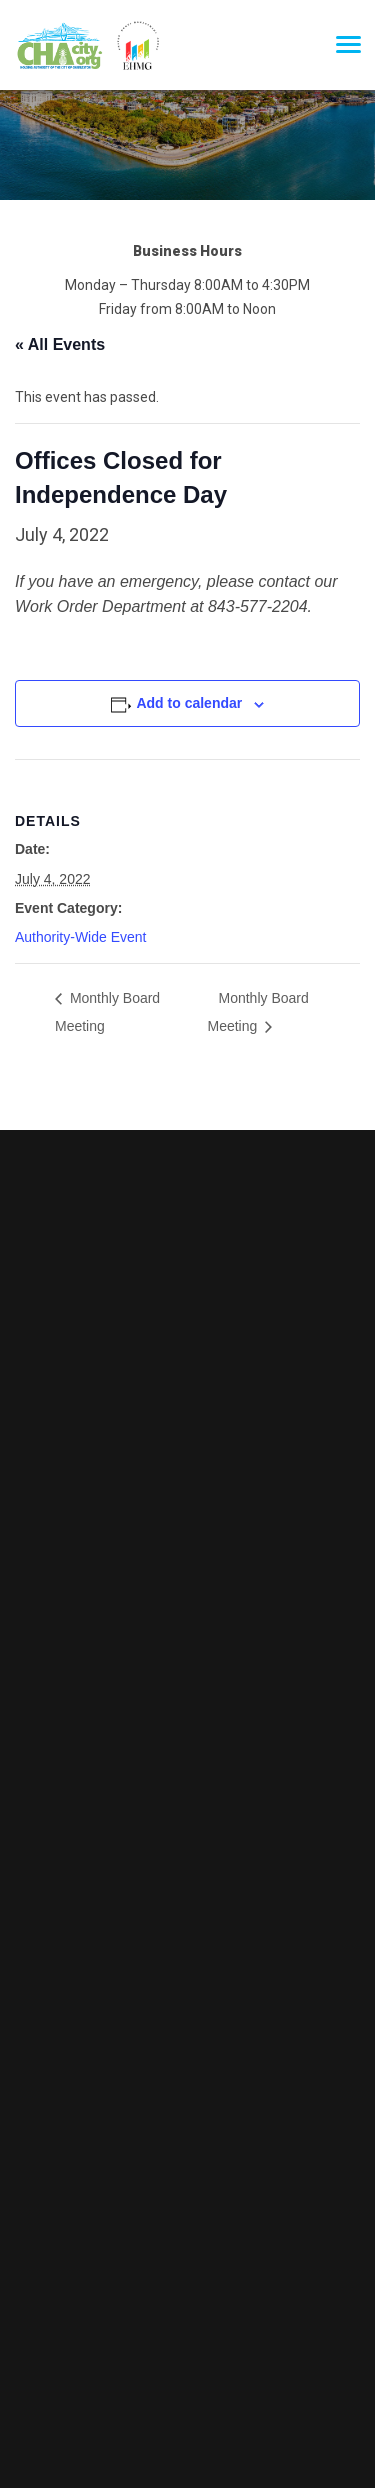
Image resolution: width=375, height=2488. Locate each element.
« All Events (60, 344)
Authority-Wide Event (81, 937)
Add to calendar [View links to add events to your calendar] (189, 703)
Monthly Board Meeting (107, 1012)
